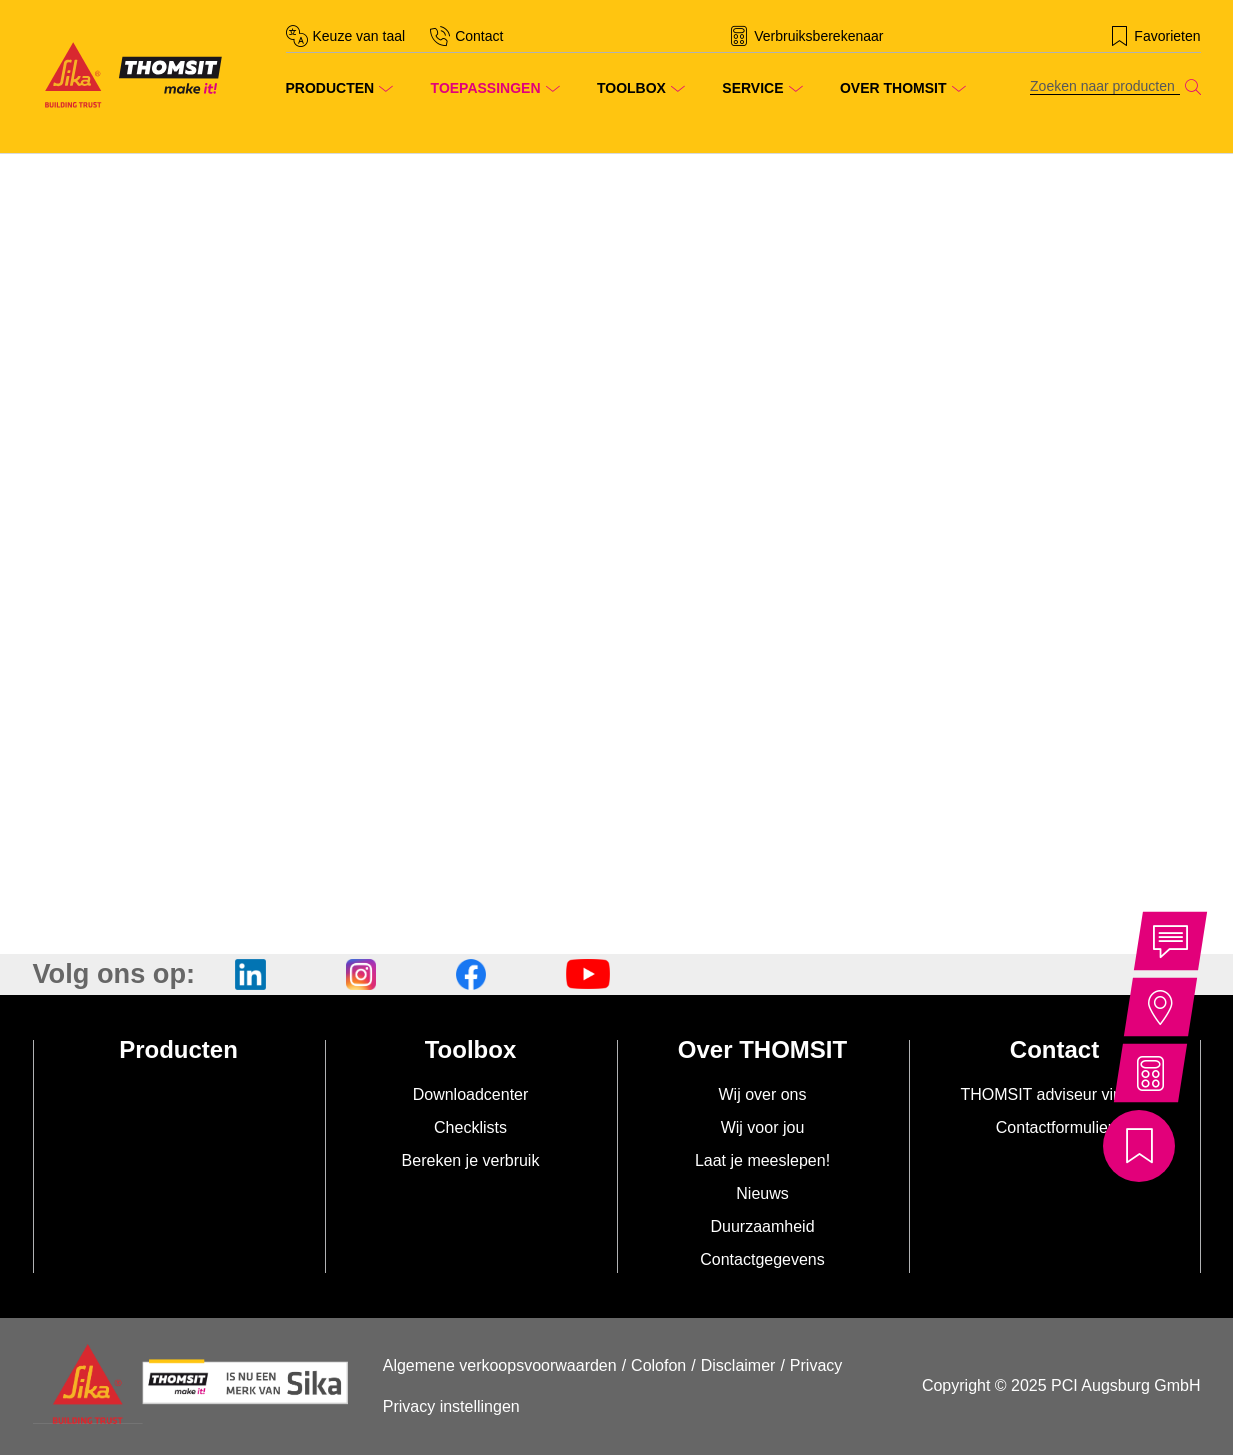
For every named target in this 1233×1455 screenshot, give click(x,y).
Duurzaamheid (762, 1226)
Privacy (816, 1365)
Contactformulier (1054, 1127)
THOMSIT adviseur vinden (1054, 1094)
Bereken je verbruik (471, 1160)
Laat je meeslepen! (762, 1160)
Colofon (658, 1365)
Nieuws (762, 1193)
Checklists (470, 1127)
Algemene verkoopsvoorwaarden (500, 1365)
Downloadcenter (471, 1094)
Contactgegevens (762, 1259)
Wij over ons (762, 1094)
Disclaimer (738, 1365)
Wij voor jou (763, 1127)
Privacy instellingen (451, 1406)
